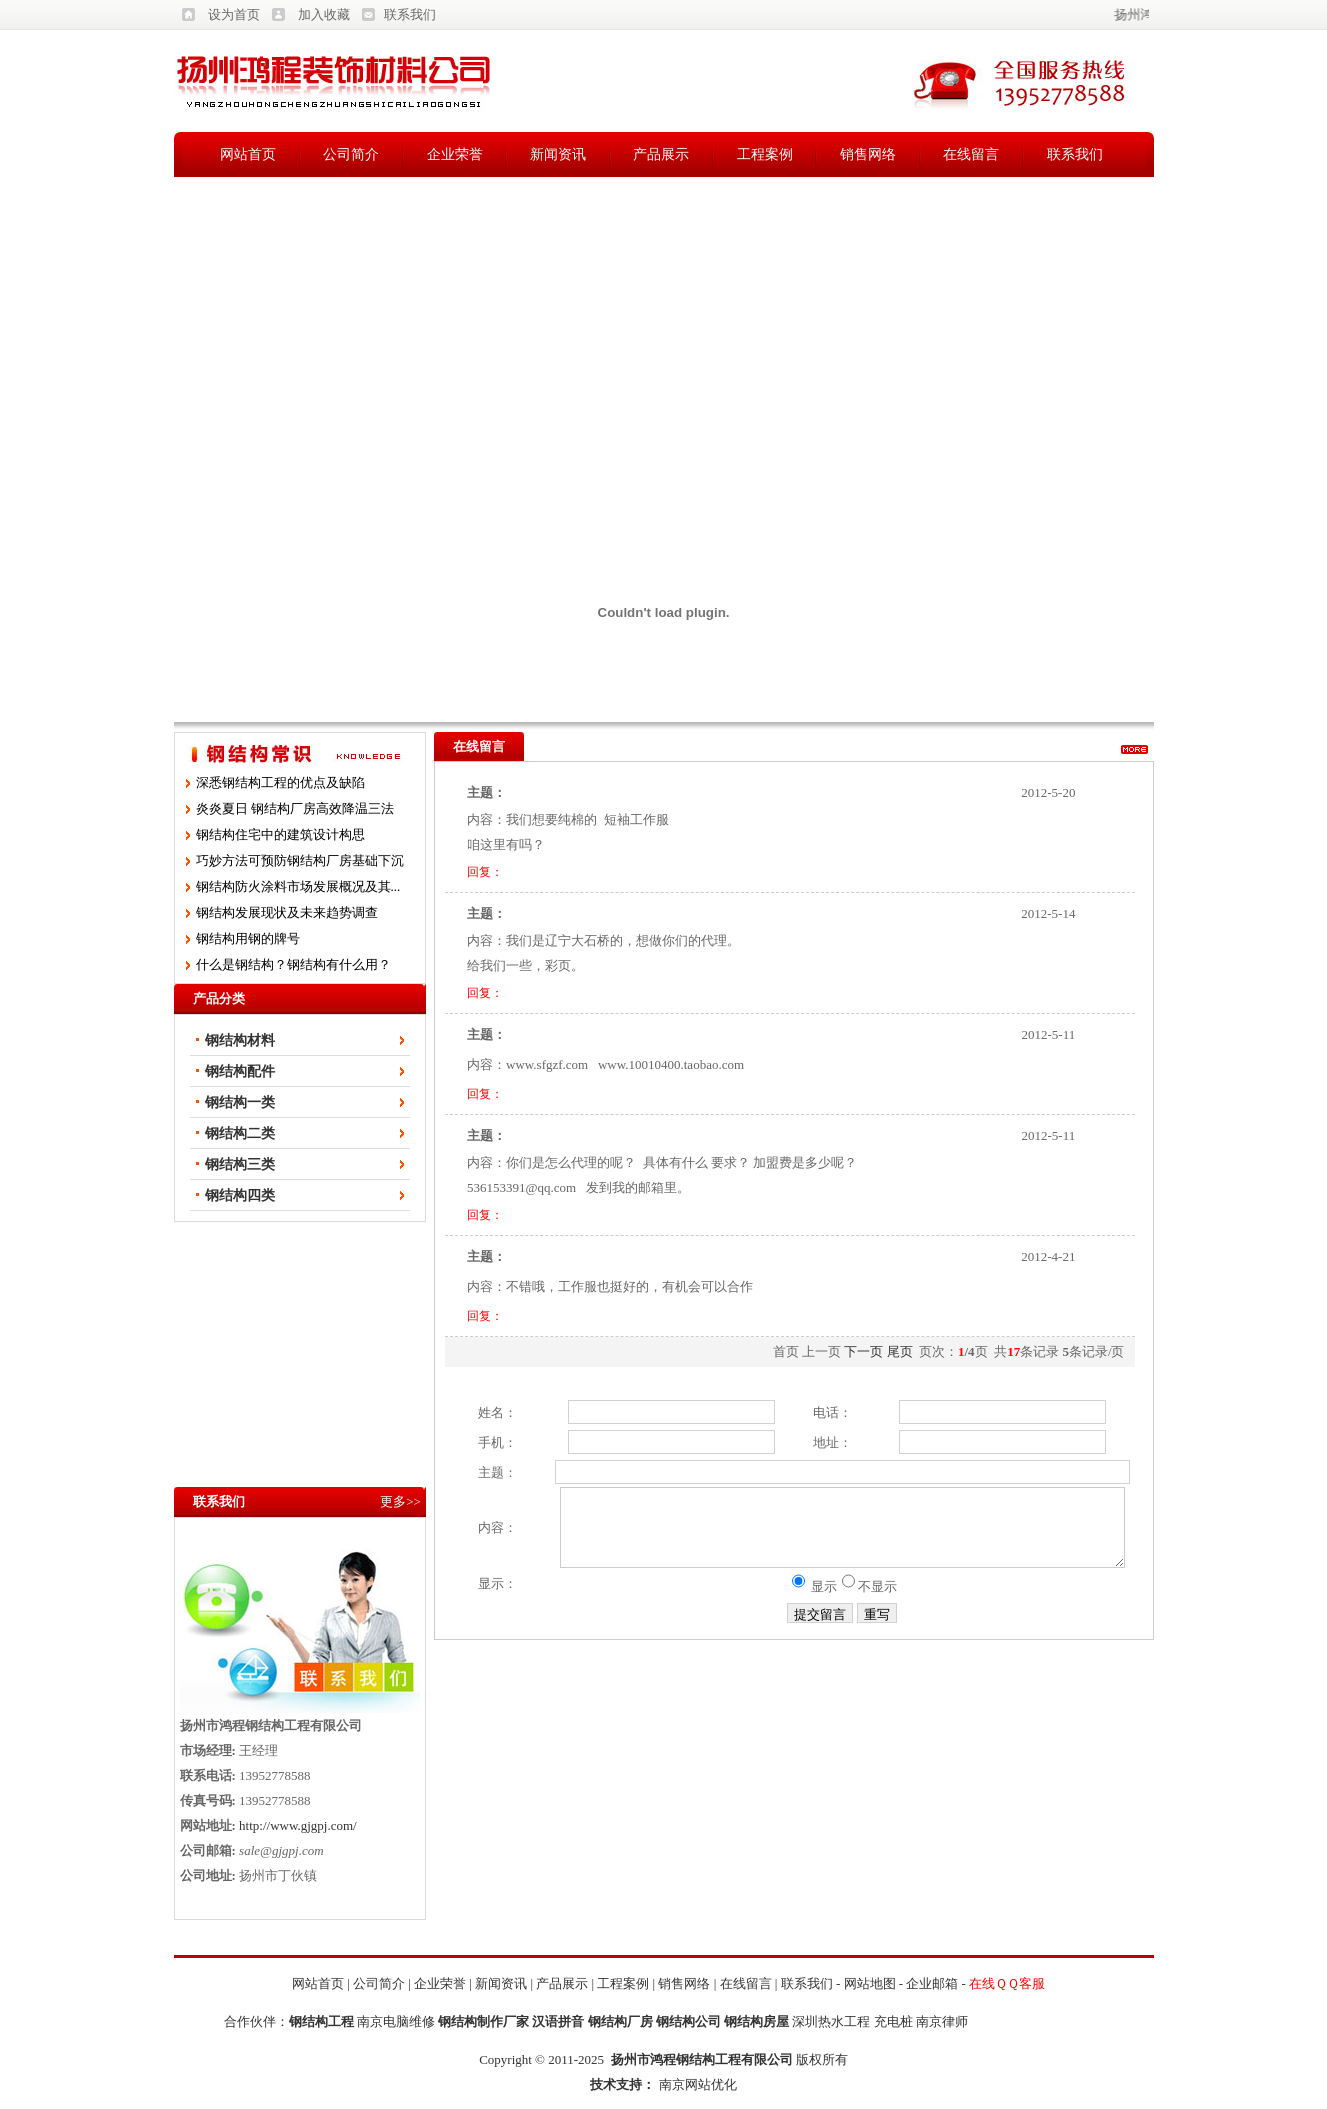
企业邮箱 (932, 1983)
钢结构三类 (240, 1164)
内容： (477, 1535)
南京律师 (942, 2021)
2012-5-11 (1048, 1034)
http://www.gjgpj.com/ (298, 1825)
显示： (477, 1598)
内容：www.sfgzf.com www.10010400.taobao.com (605, 1064)
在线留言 (971, 154)
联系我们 (410, 14)
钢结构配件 (240, 1071)
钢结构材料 (240, 1040)
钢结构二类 (240, 1133)
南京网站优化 (698, 2084)
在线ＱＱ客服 (1007, 1983)
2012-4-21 (1048, 1256)
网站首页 (248, 154)
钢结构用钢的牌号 (248, 938)
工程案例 (765, 154)
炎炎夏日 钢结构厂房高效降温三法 (295, 808)
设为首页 (234, 14)
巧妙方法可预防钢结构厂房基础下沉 (300, 860)
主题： (477, 1472)
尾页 (900, 1351)
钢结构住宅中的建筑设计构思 (280, 834)
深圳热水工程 (831, 2021)
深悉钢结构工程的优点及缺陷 (280, 782)
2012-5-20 (1048, 792)
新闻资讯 (558, 154)
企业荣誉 (455, 154)
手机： (477, 1442)
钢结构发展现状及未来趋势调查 (287, 912)
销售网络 (868, 154)
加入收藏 (324, 14)
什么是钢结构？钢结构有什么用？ (293, 964)
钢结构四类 (240, 1195)
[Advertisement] (664, 327)
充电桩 (893, 2021)
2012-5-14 (1048, 913)
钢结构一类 (240, 1102)
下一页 (863, 1351)
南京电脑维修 (396, 2021)
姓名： (477, 1412)
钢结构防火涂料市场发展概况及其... (298, 886)
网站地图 (870, 1983)
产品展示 (661, 154)
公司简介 (351, 154)
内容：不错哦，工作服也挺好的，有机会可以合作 (610, 1286)
